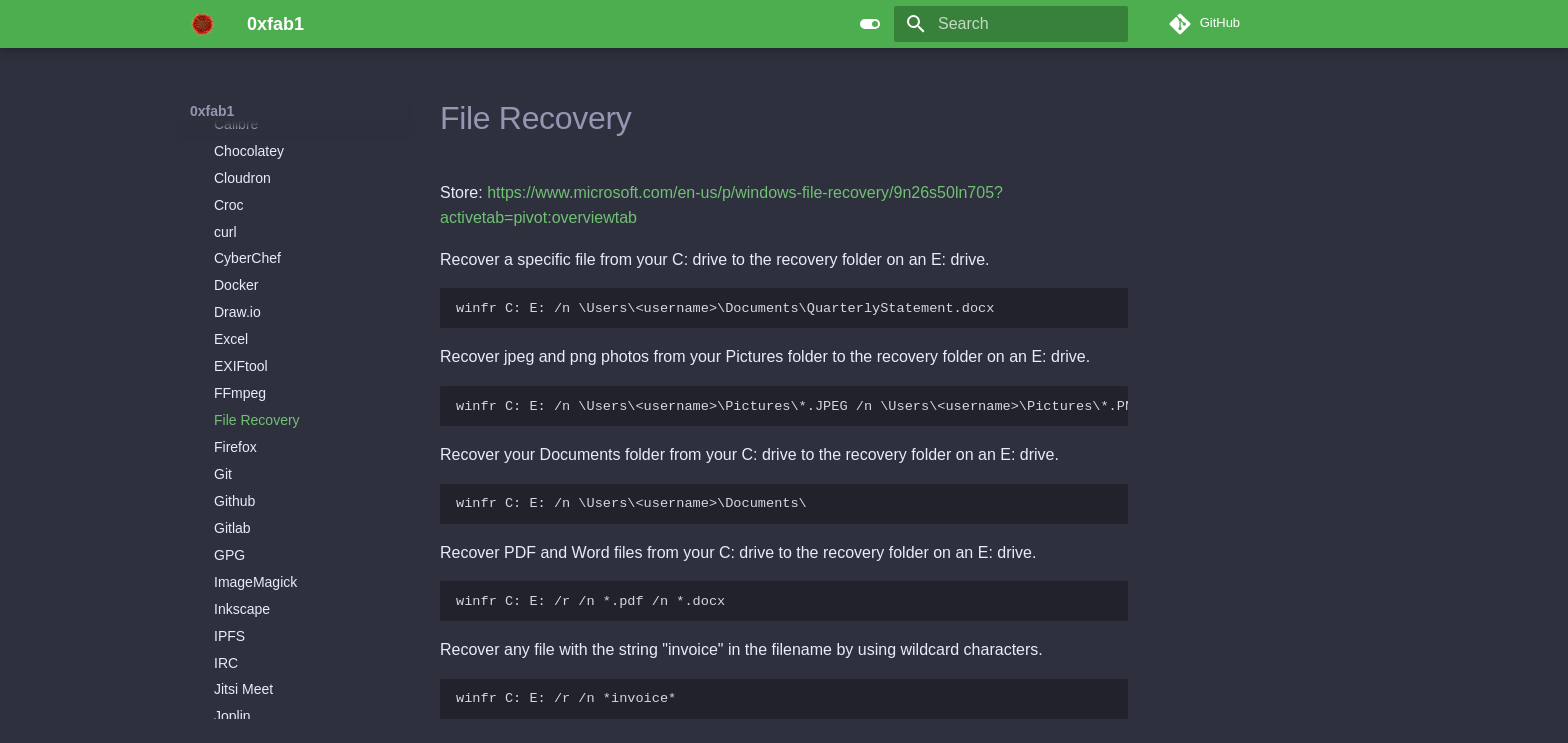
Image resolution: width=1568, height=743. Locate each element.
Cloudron (242, 166)
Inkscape (242, 597)
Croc (229, 193)
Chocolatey (249, 139)
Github (234, 489)
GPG (229, 543)
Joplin (232, 704)
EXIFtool (241, 354)
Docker (236, 273)
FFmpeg (240, 381)
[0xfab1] (202, 24)
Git (223, 462)
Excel (231, 327)
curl (225, 220)
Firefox (235, 435)
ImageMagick (255, 570)
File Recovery (257, 408)
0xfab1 (212, 111)
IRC (226, 651)
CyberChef (247, 246)
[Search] (1011, 24)
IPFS (229, 624)
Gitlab (232, 516)
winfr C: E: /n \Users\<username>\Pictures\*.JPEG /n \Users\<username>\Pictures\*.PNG (792, 406)
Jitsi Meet (243, 677)
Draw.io (237, 300)
